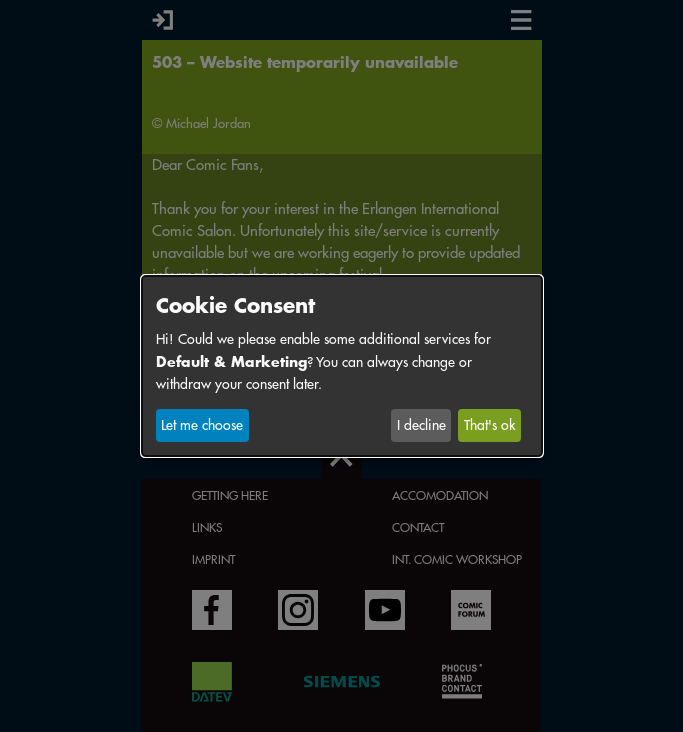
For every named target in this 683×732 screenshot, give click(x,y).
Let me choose (202, 425)
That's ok (489, 425)
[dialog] (342, 366)
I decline (421, 425)
